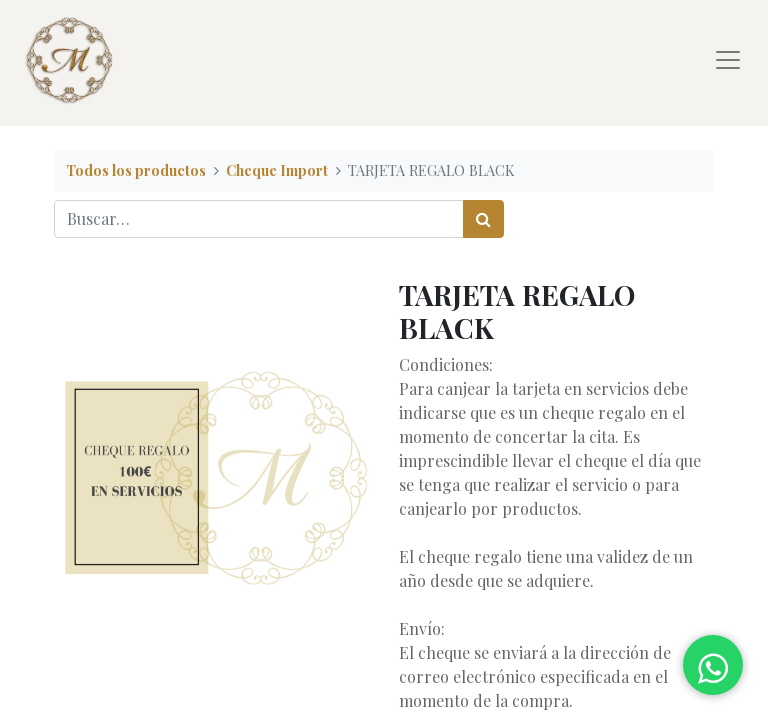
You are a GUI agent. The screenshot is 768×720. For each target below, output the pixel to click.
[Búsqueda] (483, 219)
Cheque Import (277, 170)
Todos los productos (136, 170)
